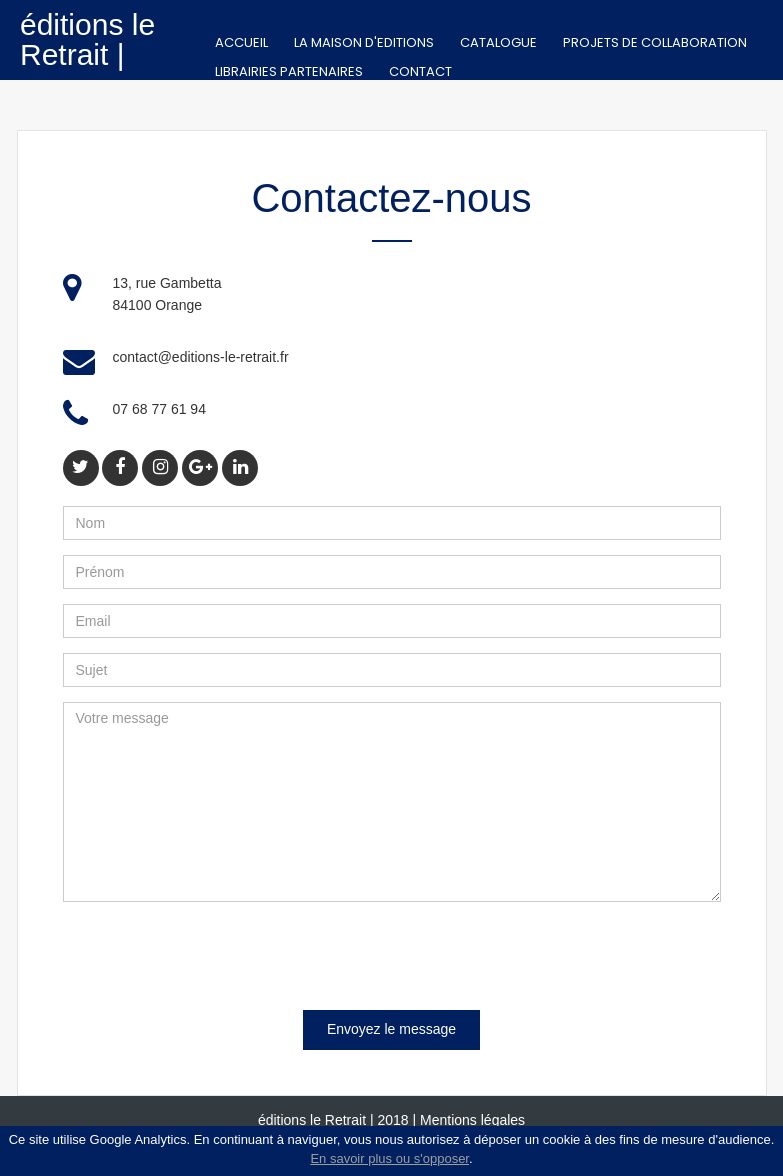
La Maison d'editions (364, 43)
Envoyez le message (391, 1029)
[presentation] (215, 956)
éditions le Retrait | (87, 39)
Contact (420, 72)
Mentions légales (472, 1120)
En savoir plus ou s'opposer (389, 1158)
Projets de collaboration (655, 43)
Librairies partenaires (289, 72)
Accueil (241, 43)
